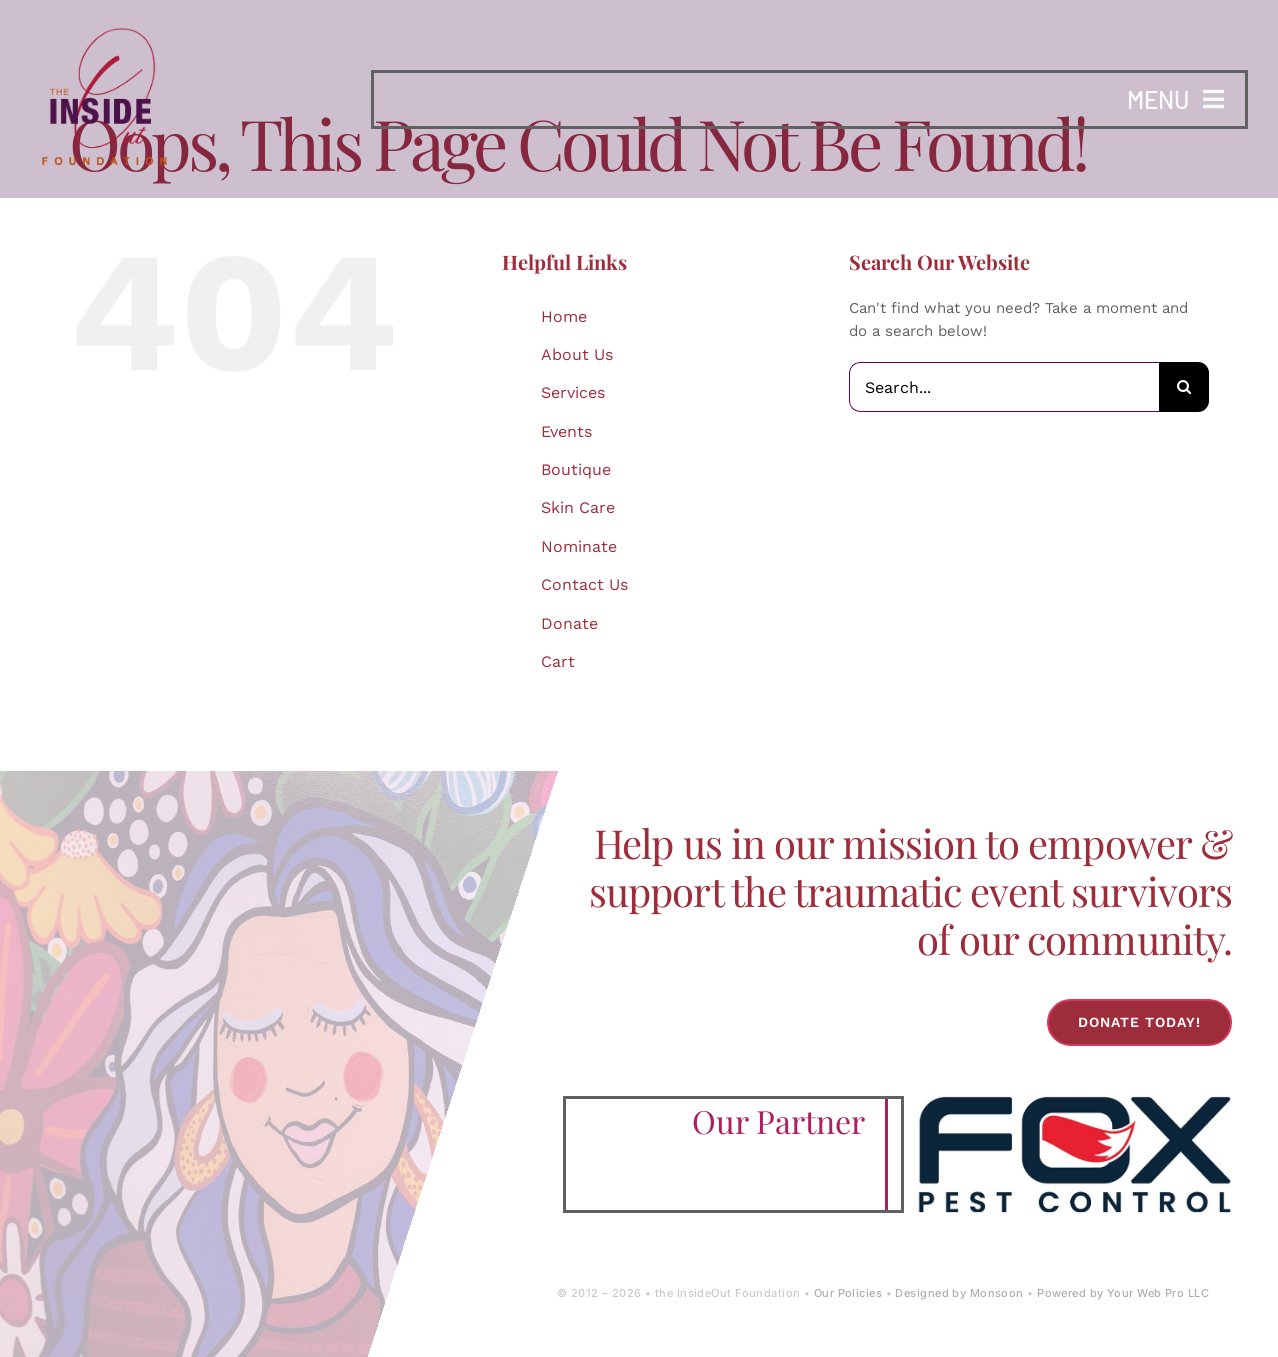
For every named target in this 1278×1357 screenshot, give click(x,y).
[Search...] (1004, 387)
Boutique (576, 469)
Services (573, 392)
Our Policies (848, 1293)
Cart (558, 661)
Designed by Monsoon (959, 1293)
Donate (569, 623)
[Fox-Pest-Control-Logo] (1074, 1103)
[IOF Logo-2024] (105, 23)
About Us (577, 354)
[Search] (1184, 387)
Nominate (579, 546)
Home (564, 316)
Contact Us (584, 584)
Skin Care (578, 507)
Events (566, 431)
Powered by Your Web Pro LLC (1123, 1293)
